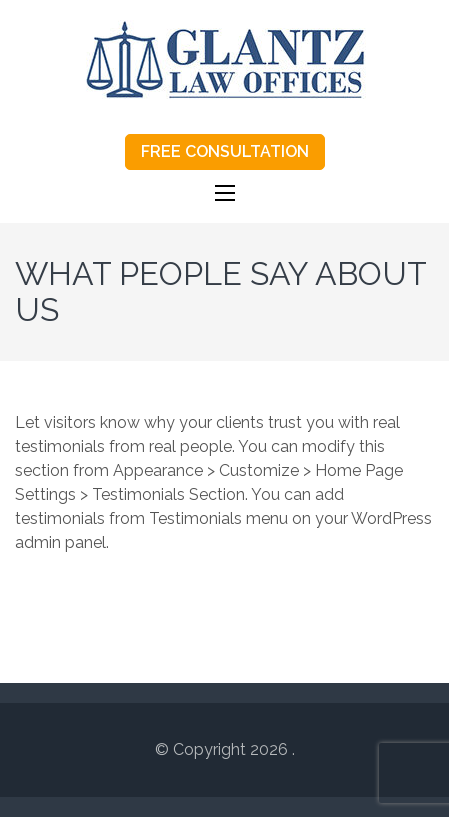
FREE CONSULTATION (225, 151)
